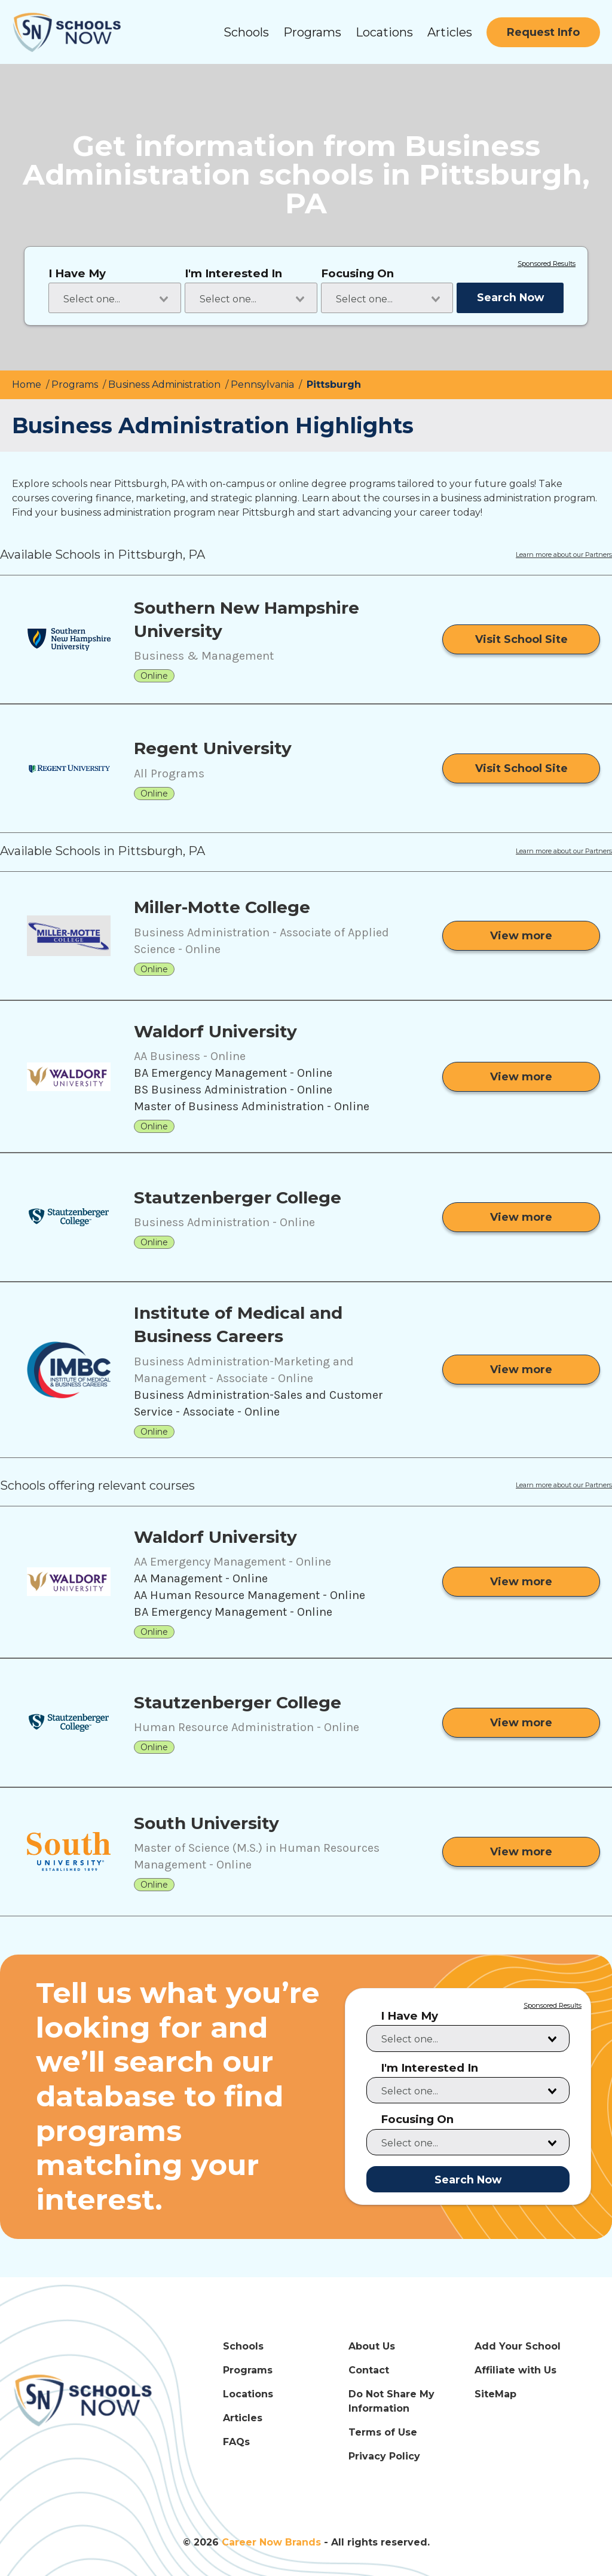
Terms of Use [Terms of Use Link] (382, 2432)
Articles (449, 32)
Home (28, 384)
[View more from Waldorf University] (521, 1077)
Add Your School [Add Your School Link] (518, 2346)
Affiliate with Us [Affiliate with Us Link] (515, 2370)
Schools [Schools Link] (243, 2346)
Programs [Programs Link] (248, 2370)
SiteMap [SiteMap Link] (495, 2394)
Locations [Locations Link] (248, 2394)
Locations (384, 32)
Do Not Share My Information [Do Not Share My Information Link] (391, 2401)
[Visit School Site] (521, 639)
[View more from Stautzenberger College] (521, 1217)
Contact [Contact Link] (368, 2370)
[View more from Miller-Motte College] (521, 936)
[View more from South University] (521, 1852)
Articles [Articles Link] (242, 2418)
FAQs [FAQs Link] (236, 2442)
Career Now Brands (271, 2542)
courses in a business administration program (488, 498)
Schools (246, 32)
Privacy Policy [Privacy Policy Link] (384, 2456)
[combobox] (114, 298)
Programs (312, 32)
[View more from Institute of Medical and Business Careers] (521, 1370)
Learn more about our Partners (564, 555)
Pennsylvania (263, 384)
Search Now (510, 297)
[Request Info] (543, 32)
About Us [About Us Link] (371, 2346)
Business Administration (165, 384)
